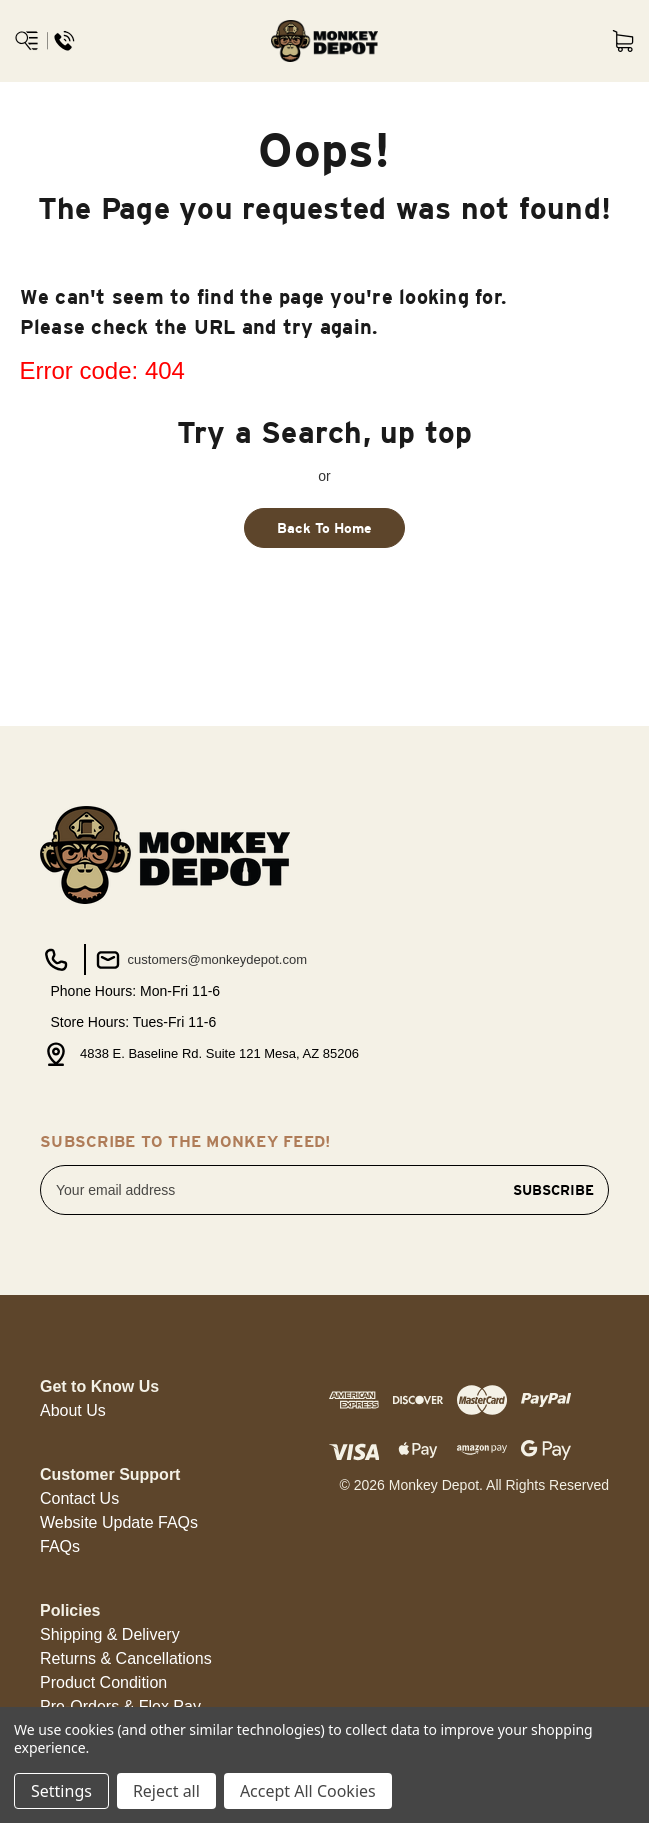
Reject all (166, 1791)
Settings (61, 1791)
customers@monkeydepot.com (199, 960)
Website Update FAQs (119, 1522)
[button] (73, 1411)
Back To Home (324, 528)
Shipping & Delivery (110, 1634)
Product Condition (103, 1682)
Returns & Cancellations (126, 1658)
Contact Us (79, 1498)
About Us (73, 1410)
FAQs (60, 1546)
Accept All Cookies (308, 1791)
